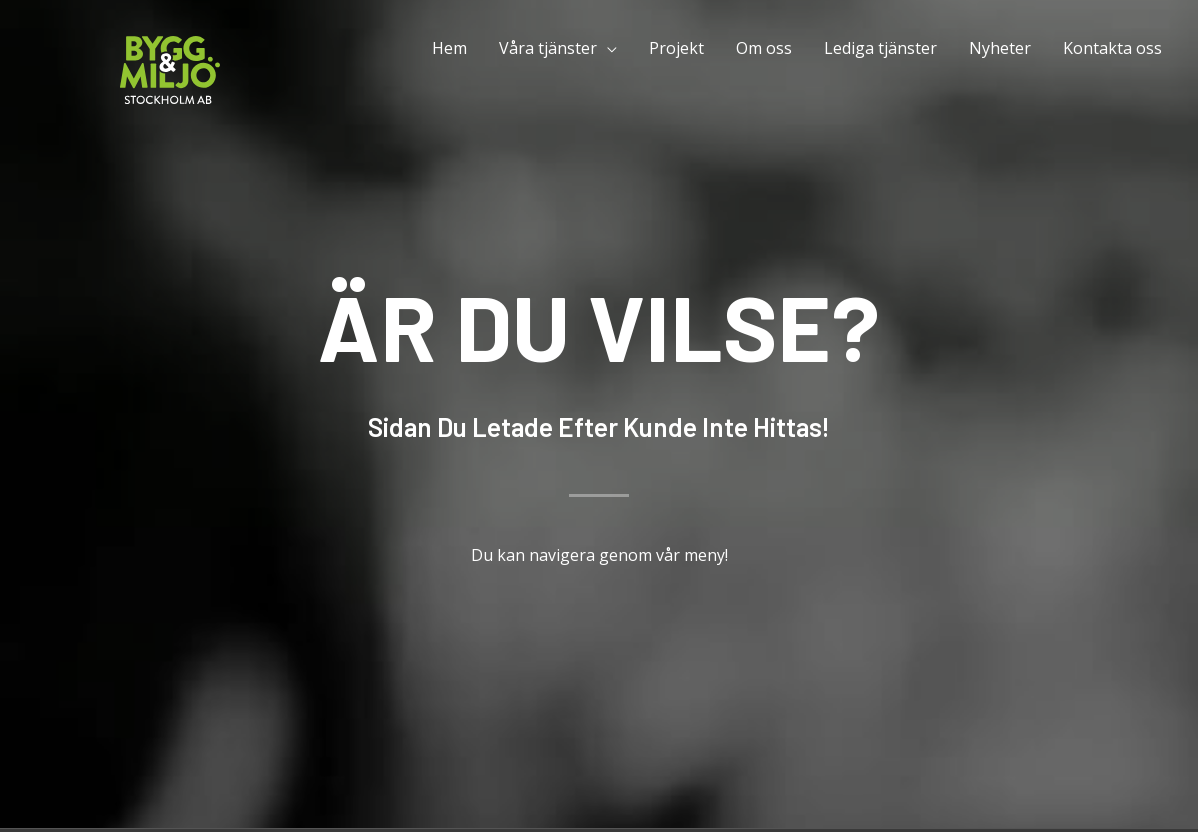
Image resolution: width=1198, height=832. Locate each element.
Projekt (676, 48)
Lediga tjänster (880, 48)
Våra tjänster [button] (548, 48)
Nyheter (1000, 48)
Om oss (764, 48)
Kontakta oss (1112, 48)
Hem (449, 48)
